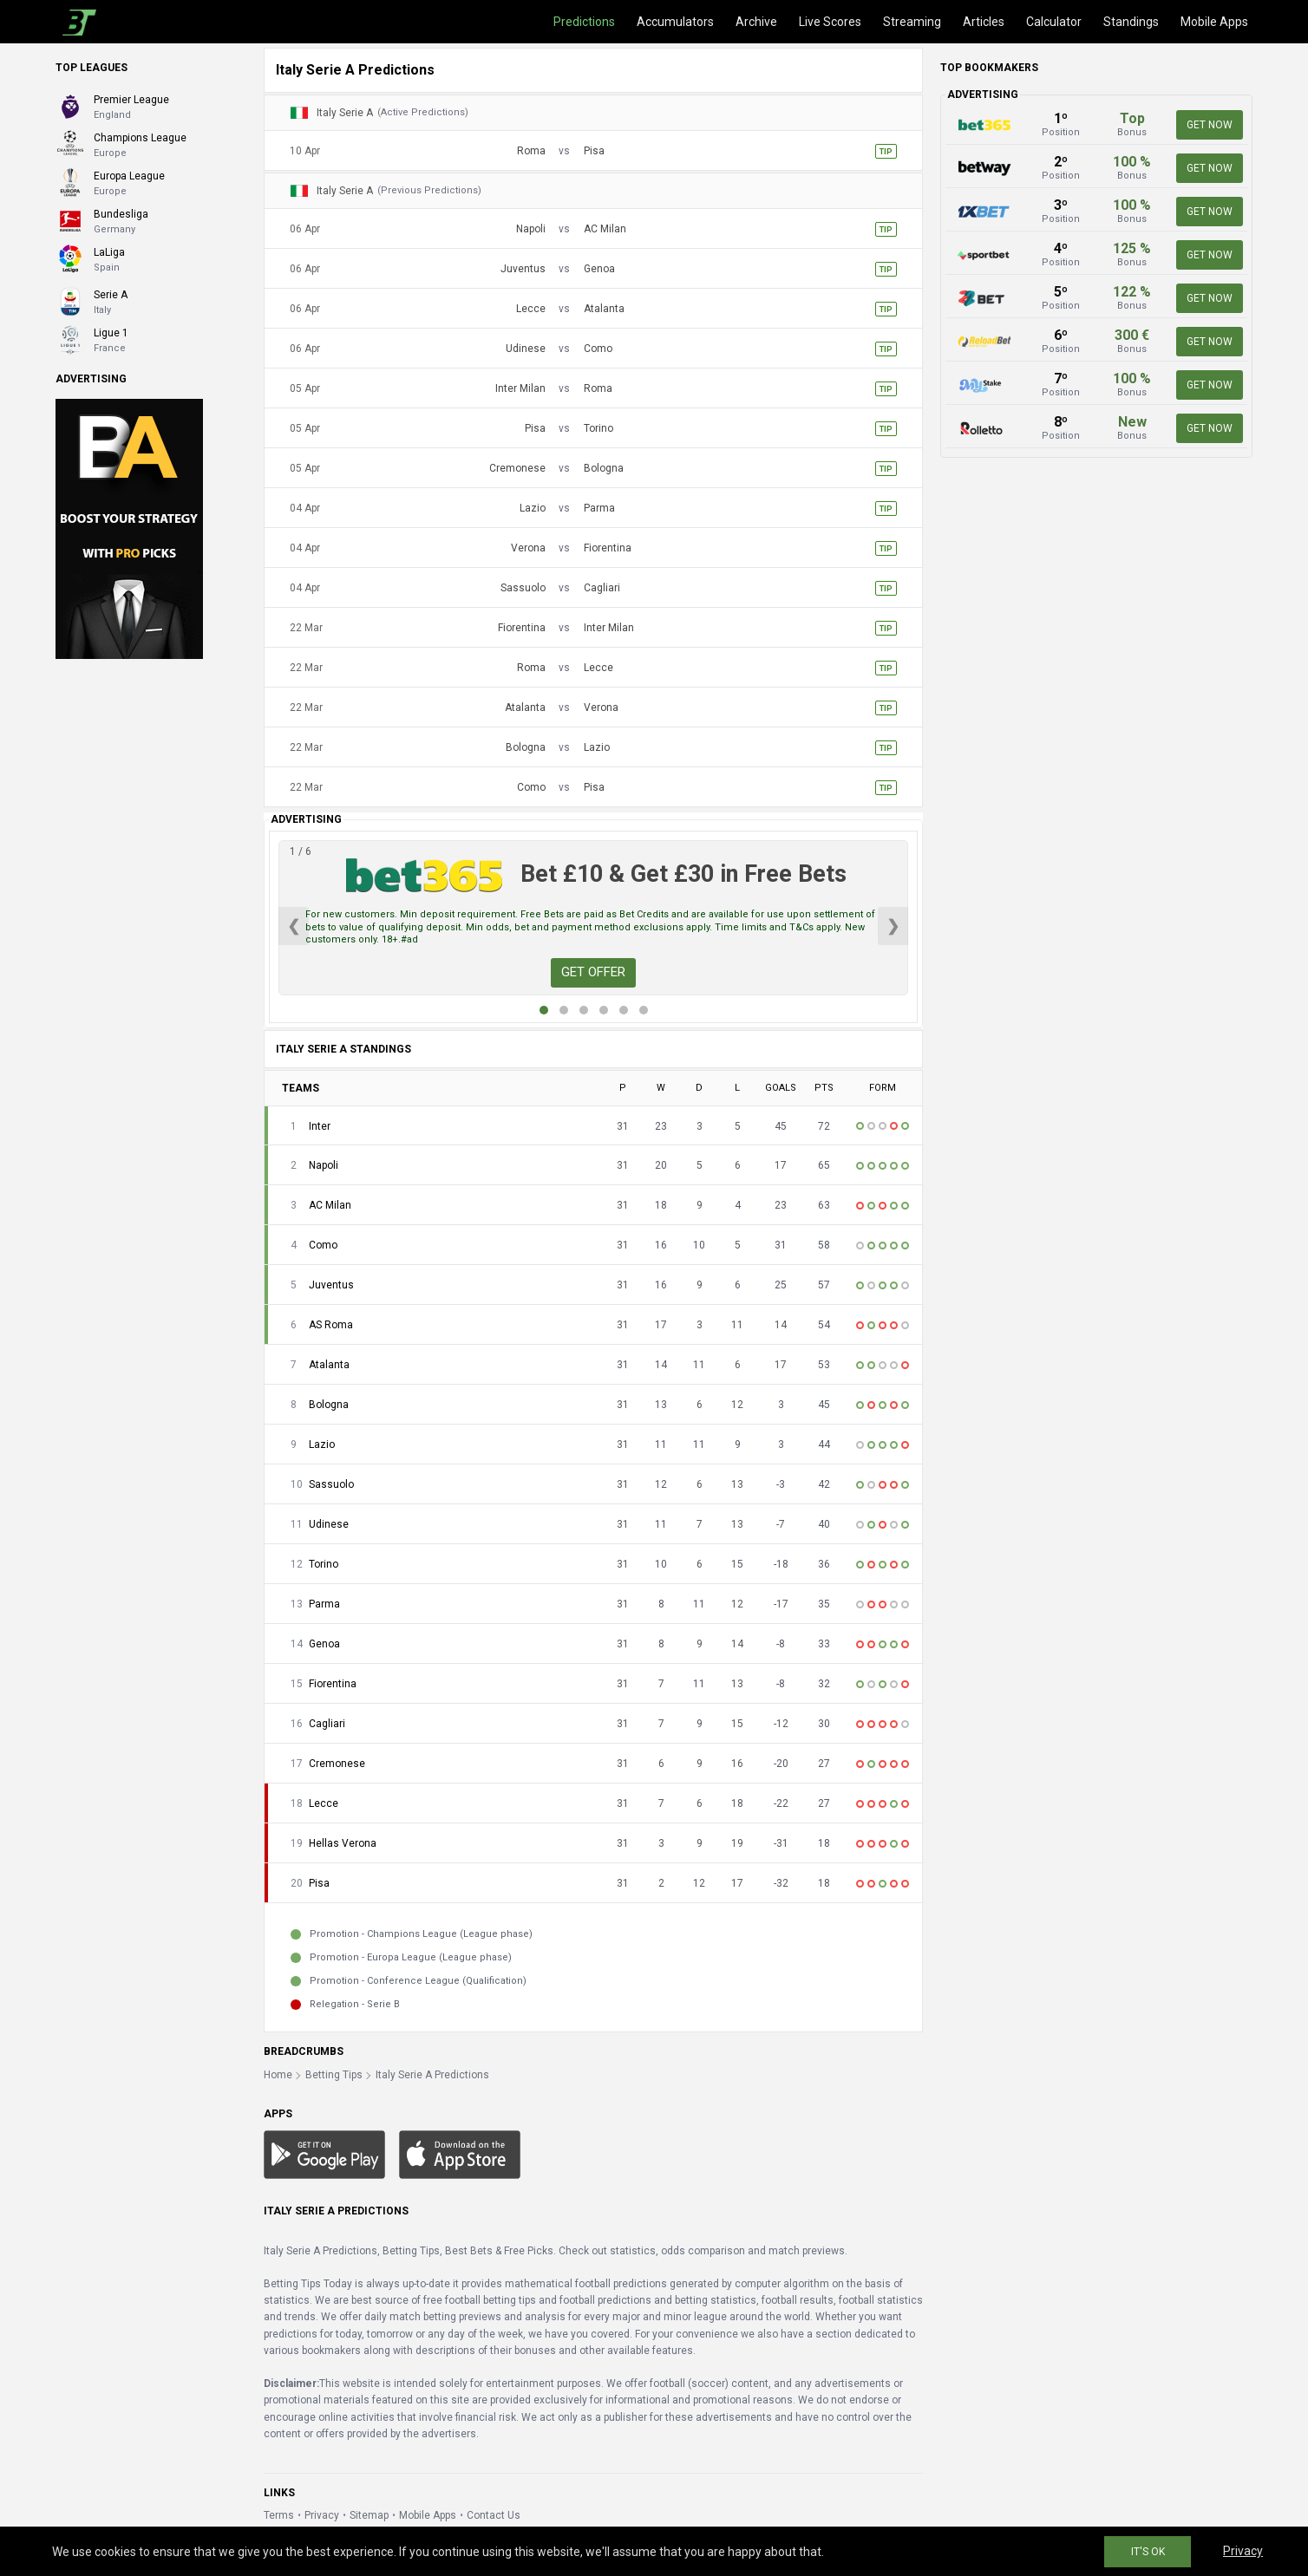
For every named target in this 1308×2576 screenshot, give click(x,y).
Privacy (321, 2515)
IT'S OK (1148, 2552)
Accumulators (675, 22)
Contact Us (493, 2515)
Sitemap (369, 2515)
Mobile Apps (1214, 22)
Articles (983, 22)
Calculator (1054, 22)
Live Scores (830, 22)
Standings (1131, 22)
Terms (279, 2515)
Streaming (912, 22)
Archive (756, 22)
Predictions (584, 22)
